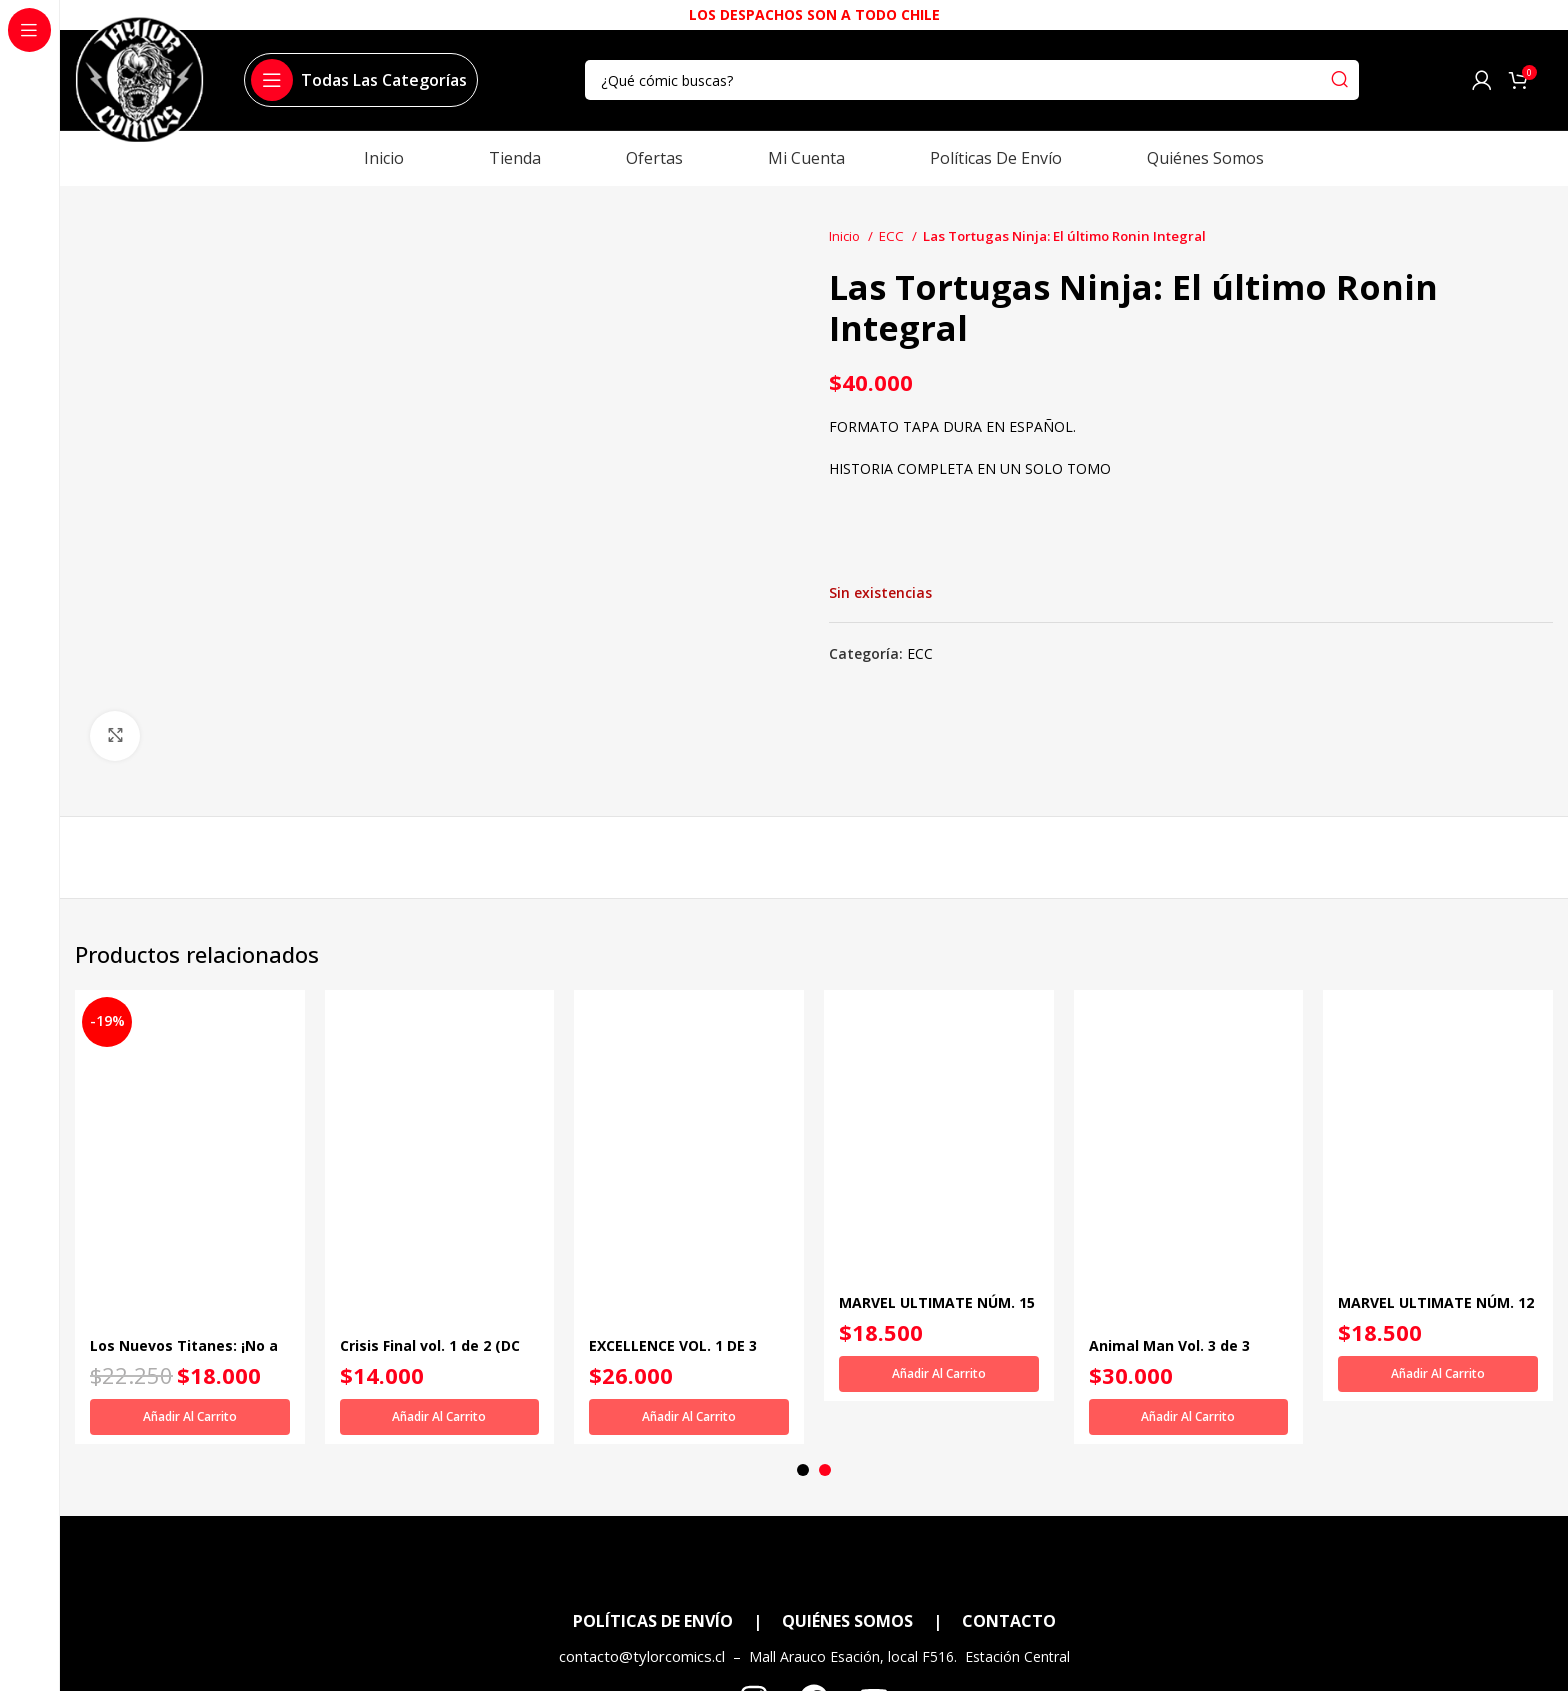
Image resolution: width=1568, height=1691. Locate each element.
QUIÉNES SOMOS (847, 1582)
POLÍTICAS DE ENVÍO (653, 1582)
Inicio (846, 236)
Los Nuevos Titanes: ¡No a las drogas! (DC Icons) (184, 1355)
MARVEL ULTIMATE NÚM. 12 (1436, 1302)
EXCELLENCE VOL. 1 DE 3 (673, 1345)
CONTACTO (1009, 1582)
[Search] (972, 80)
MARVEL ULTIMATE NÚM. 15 (937, 1302)
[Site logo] (139, 88)
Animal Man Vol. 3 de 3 (1169, 1345)
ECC (893, 236)
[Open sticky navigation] (359, 80)
